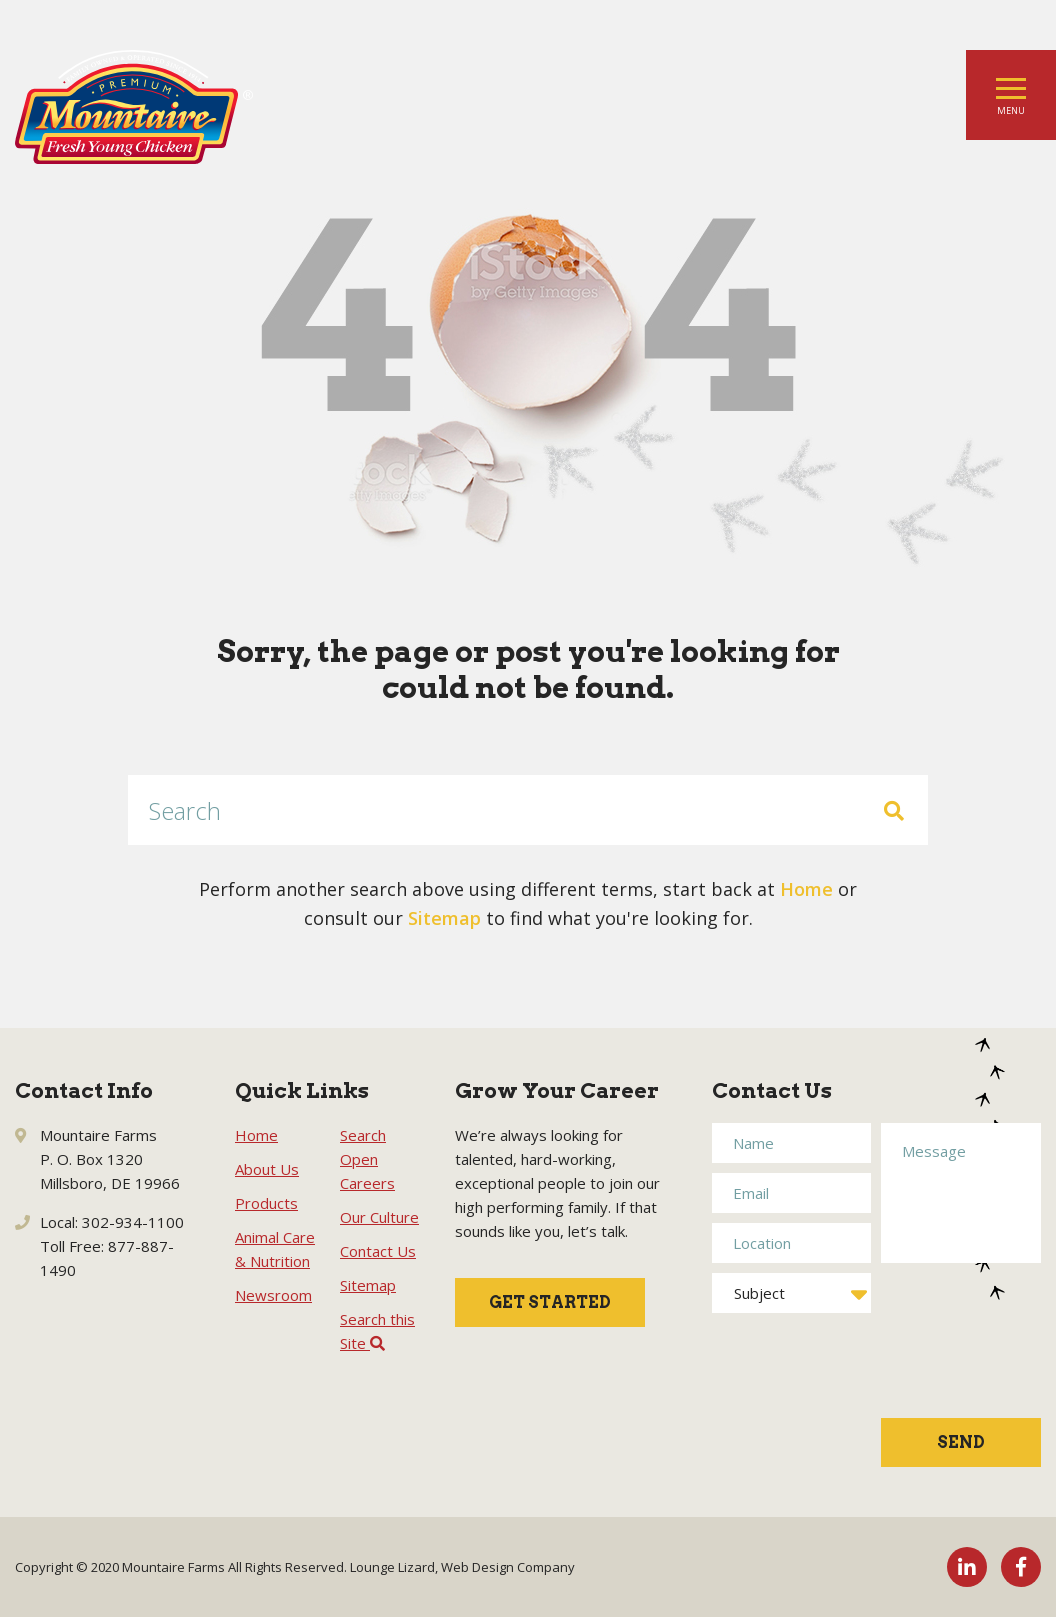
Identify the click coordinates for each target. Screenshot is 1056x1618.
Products (266, 1203)
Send (961, 1442)
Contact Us (378, 1251)
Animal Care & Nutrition (275, 1249)
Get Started (550, 1302)
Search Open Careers (367, 1159)
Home (806, 889)
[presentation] (963, 1351)
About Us (267, 1169)
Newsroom (273, 1295)
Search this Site (377, 1331)
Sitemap (444, 918)
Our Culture (379, 1217)
